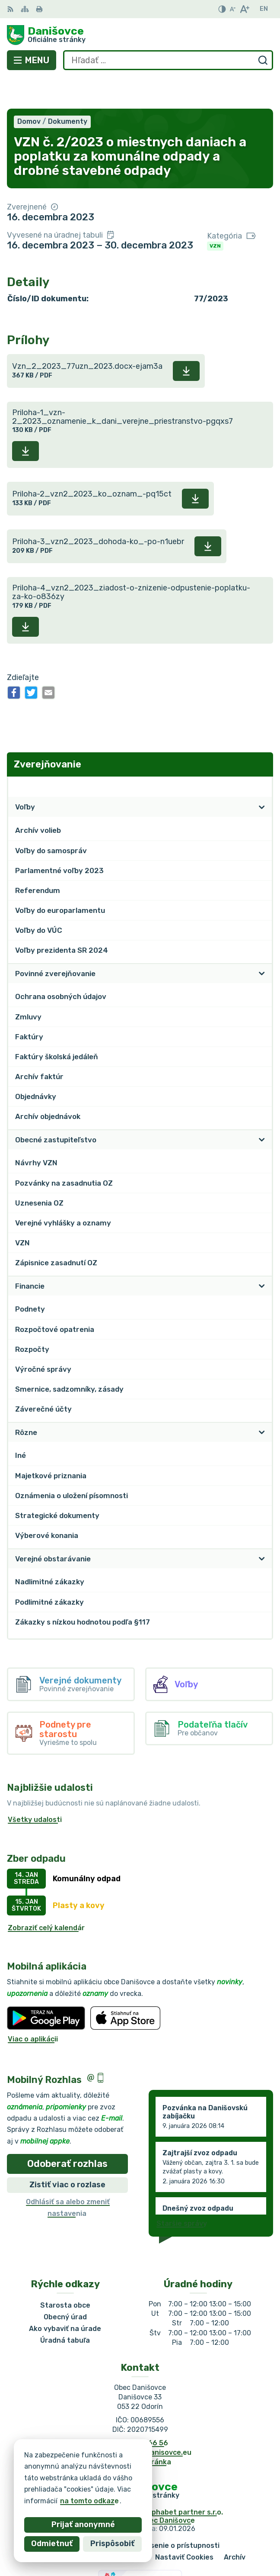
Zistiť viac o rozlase (67, 2153)
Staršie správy (181, 2192)
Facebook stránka (140, 2431)
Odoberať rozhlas (67, 2132)
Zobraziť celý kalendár (46, 1896)
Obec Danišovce (167, 2489)
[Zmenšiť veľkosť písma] (232, 9)
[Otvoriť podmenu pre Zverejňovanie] (262, 755)
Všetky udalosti (35, 1788)
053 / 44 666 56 (140, 2411)
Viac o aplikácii (33, 2007)
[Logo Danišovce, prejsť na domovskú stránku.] (140, 35)
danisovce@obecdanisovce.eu (140, 2421)
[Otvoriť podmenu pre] (262, 775)
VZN (215, 214)
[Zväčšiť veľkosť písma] (244, 9)
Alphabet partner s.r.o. (184, 2480)
